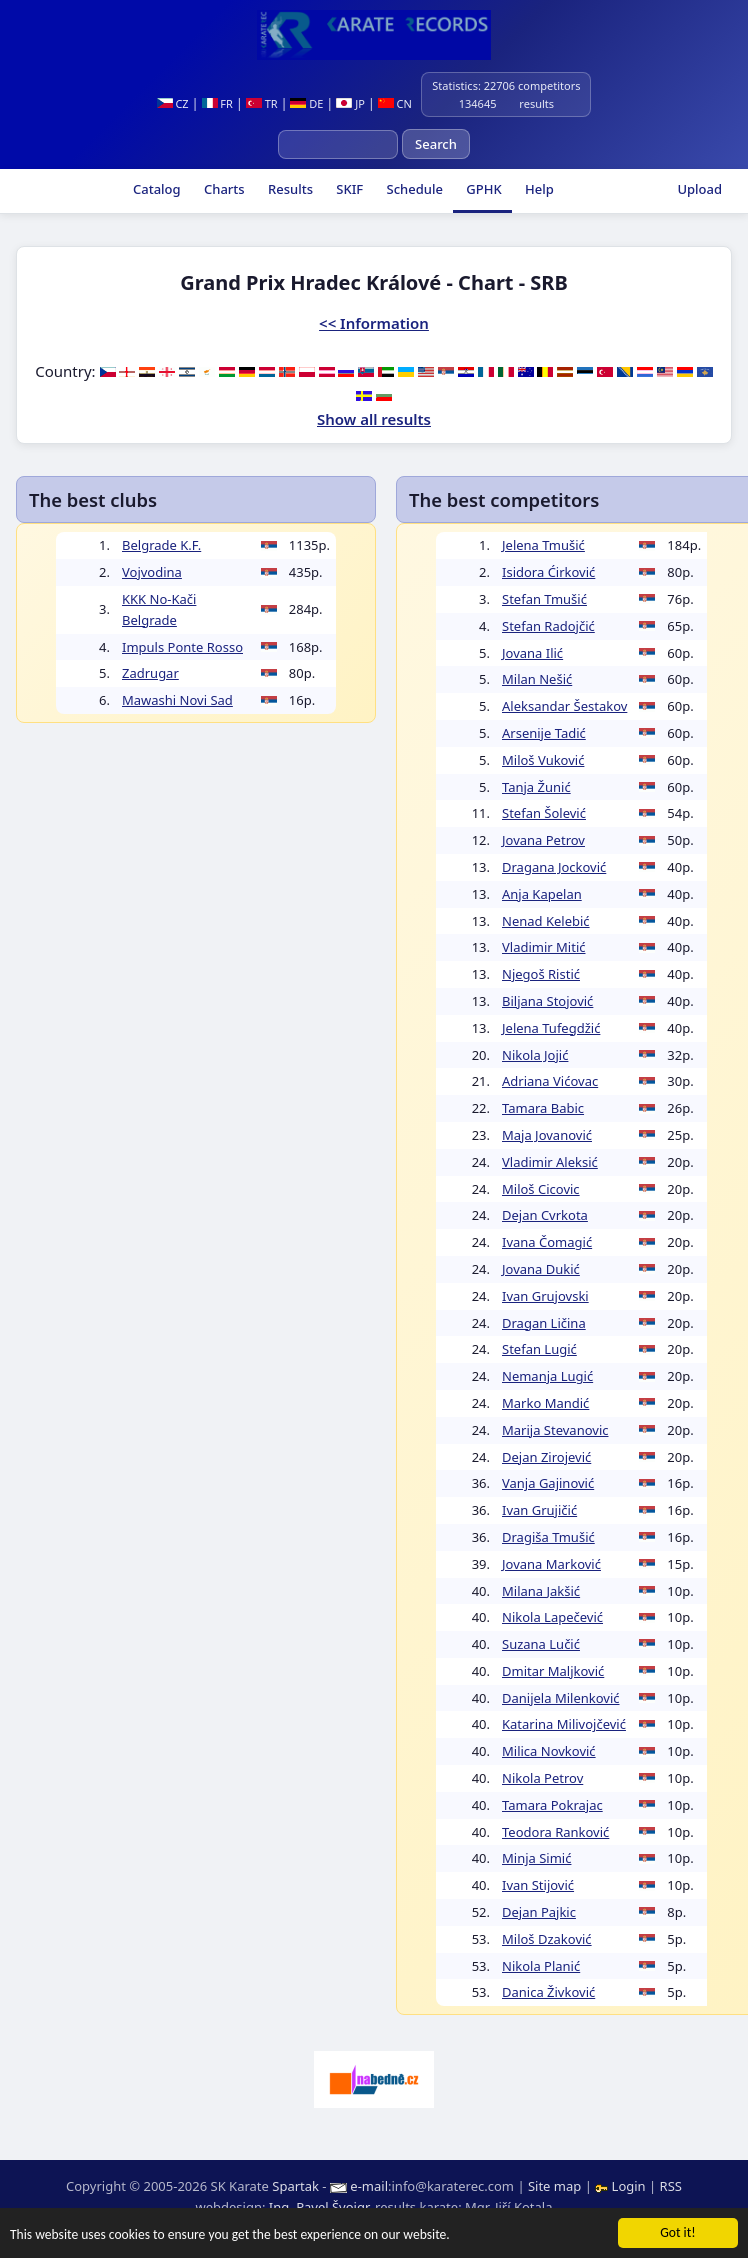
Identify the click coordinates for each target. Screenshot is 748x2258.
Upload (699, 189)
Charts (223, 189)
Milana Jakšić (541, 1591)
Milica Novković (549, 1751)
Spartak (295, 2186)
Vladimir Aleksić (550, 1162)
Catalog (155, 189)
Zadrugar (150, 673)
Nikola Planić (541, 1966)
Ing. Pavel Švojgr (318, 2207)
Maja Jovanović (547, 1135)
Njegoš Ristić (541, 974)
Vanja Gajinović (548, 1483)
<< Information (374, 323)
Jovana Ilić (532, 653)
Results (289, 189)
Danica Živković (548, 1992)
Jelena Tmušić (543, 545)
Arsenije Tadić (544, 733)
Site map (554, 2186)
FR (217, 103)
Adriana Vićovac (550, 1081)
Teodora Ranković (555, 1832)
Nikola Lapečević (552, 1617)
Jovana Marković (551, 1564)
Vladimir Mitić (544, 947)
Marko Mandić (545, 1403)
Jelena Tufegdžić (551, 1028)
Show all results (374, 419)
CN (395, 103)
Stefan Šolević (544, 813)
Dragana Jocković (554, 867)
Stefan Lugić (539, 1349)
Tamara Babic (543, 1108)
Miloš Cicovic (541, 1189)
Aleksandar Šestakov (564, 706)
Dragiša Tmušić (548, 1537)
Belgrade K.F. (161, 545)
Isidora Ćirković (548, 572)
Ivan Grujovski (545, 1296)
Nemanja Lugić (547, 1376)
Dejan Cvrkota (545, 1215)
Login (622, 2186)
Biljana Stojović (547, 1001)
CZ (173, 103)
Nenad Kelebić (546, 921)
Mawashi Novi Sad (177, 700)
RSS (671, 2186)
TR (262, 103)
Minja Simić (536, 1858)
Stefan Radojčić (548, 626)
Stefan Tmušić (544, 599)
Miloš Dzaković (547, 1939)
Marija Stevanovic (555, 1430)
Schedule (413, 189)
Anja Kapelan (542, 894)
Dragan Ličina (544, 1323)
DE (306, 103)
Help (538, 189)
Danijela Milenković (561, 1698)
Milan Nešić (537, 679)
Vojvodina (152, 572)
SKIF (348, 189)
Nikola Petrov (542, 1778)
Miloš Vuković (543, 760)
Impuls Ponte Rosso (182, 647)
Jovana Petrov (543, 840)
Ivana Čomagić (547, 1242)
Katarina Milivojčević (564, 1724)
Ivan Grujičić (539, 1510)
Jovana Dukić (541, 1269)
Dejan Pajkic (539, 1912)
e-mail (369, 2186)
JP (350, 103)
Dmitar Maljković (553, 1671)
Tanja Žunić (536, 787)
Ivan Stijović (538, 1885)
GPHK (482, 189)
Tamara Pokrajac (552, 1805)
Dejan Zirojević (546, 1457)
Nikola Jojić (535, 1055)
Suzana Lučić (541, 1644)
